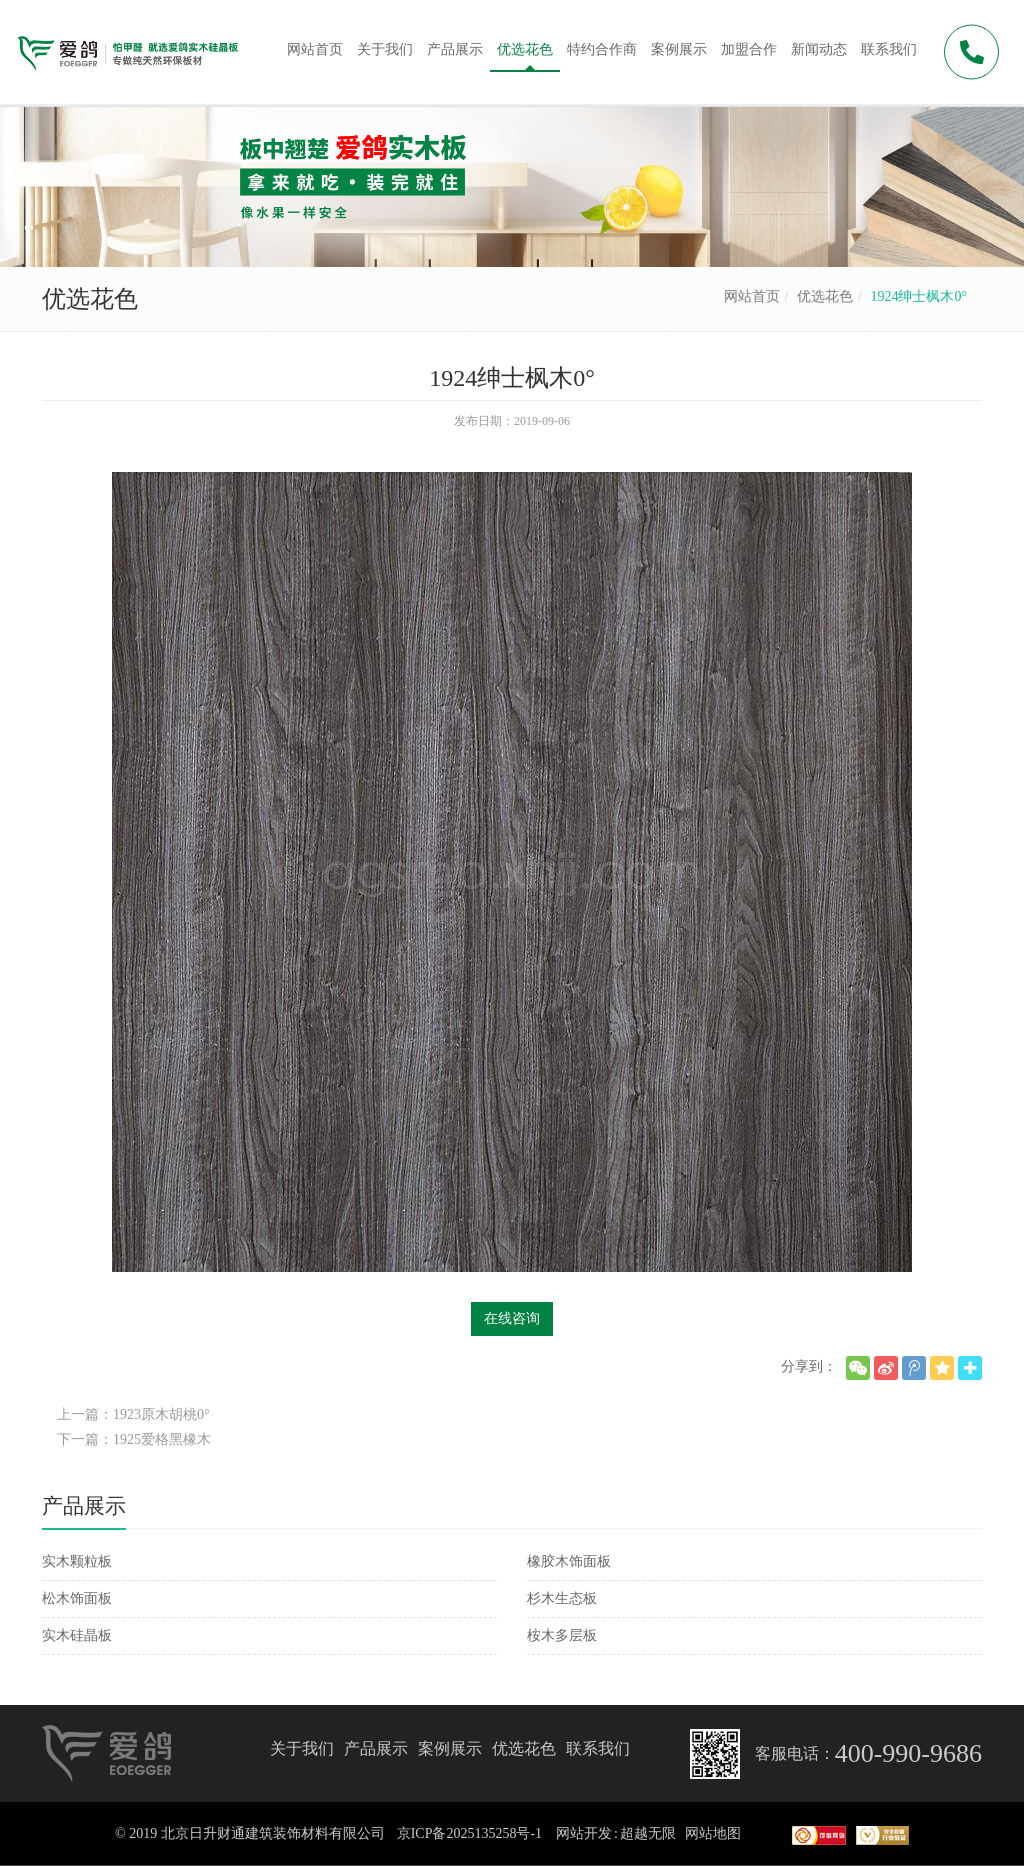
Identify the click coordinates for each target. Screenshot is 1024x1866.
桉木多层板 (562, 1635)
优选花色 (825, 296)
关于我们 (302, 1748)
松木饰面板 (77, 1598)
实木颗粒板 (77, 1561)
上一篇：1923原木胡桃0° (133, 1414)
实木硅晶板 (77, 1635)
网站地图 (713, 1833)
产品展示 (376, 1748)
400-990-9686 (908, 1753)
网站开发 (584, 1833)
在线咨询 (512, 1318)
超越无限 (648, 1833)
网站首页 (752, 296)
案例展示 (450, 1748)
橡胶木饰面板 (569, 1561)
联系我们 (598, 1748)
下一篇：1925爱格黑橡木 (134, 1439)
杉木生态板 (562, 1598)
